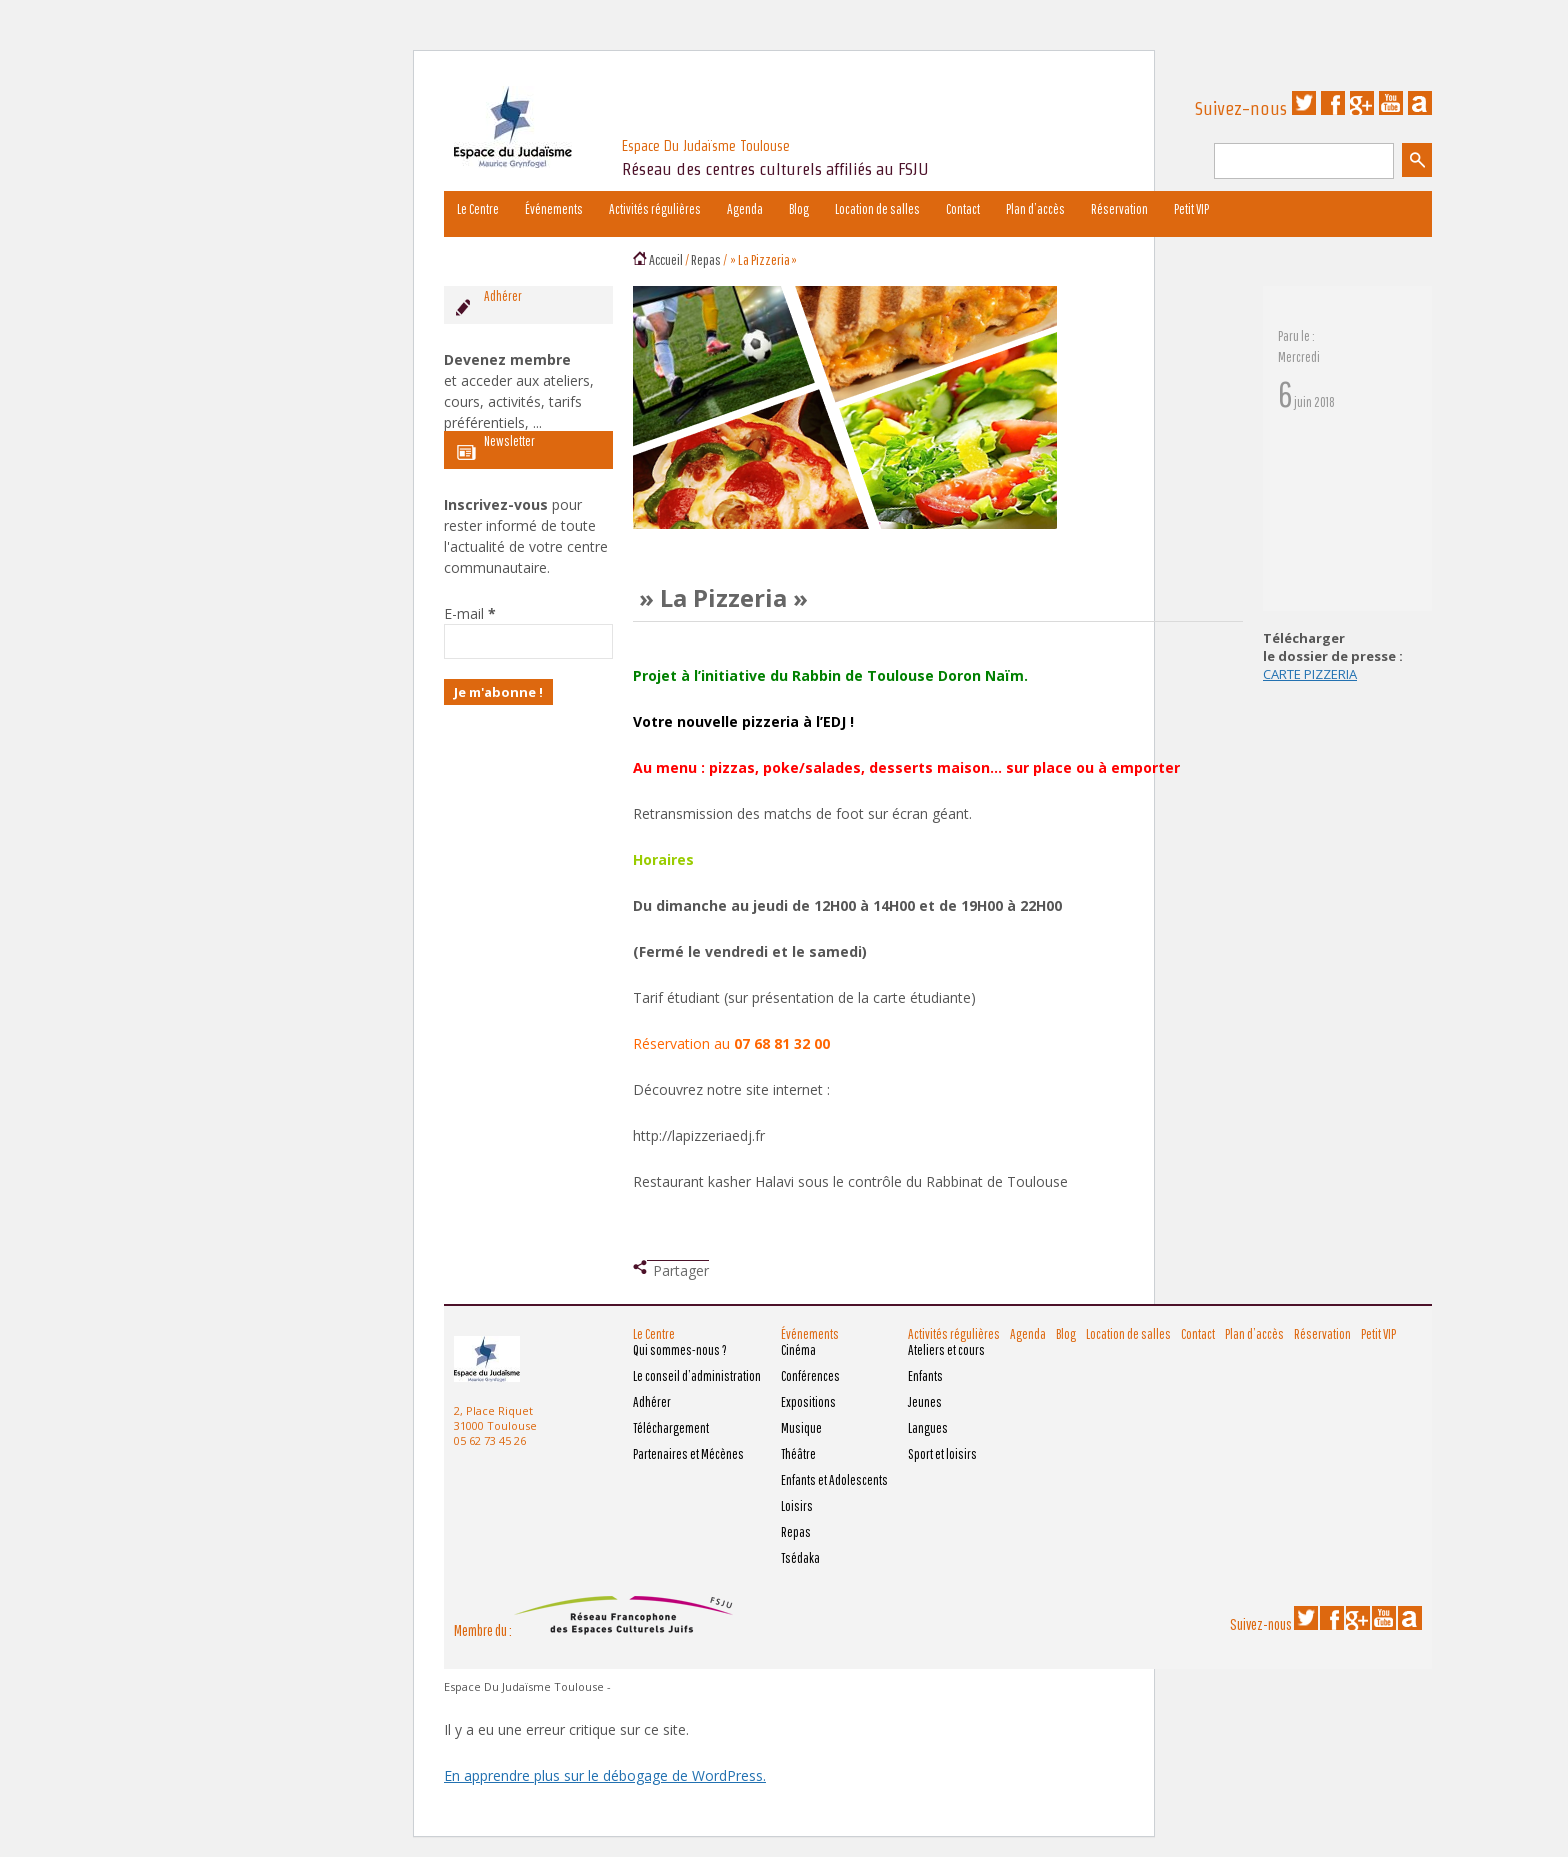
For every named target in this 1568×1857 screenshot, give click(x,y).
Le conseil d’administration (697, 1376)
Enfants (925, 1376)
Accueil (666, 259)
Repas (706, 259)
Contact (963, 209)
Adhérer (652, 1402)
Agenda (745, 209)
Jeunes (925, 1402)
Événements (554, 209)
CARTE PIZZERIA (1310, 674)
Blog (799, 209)
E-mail (470, 613)
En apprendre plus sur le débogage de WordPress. (605, 1775)
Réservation (1119, 209)
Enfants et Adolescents (834, 1480)
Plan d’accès (1035, 209)
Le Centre (478, 209)
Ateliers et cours (946, 1350)
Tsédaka (800, 1558)
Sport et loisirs (942, 1454)
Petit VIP (1191, 209)
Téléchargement (671, 1428)
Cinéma (798, 1350)
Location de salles (877, 209)
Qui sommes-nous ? (680, 1350)
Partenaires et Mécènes (688, 1454)
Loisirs (797, 1506)
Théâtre (798, 1454)
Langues (928, 1428)
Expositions (808, 1402)
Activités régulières (655, 209)
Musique (801, 1428)
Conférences (810, 1376)
